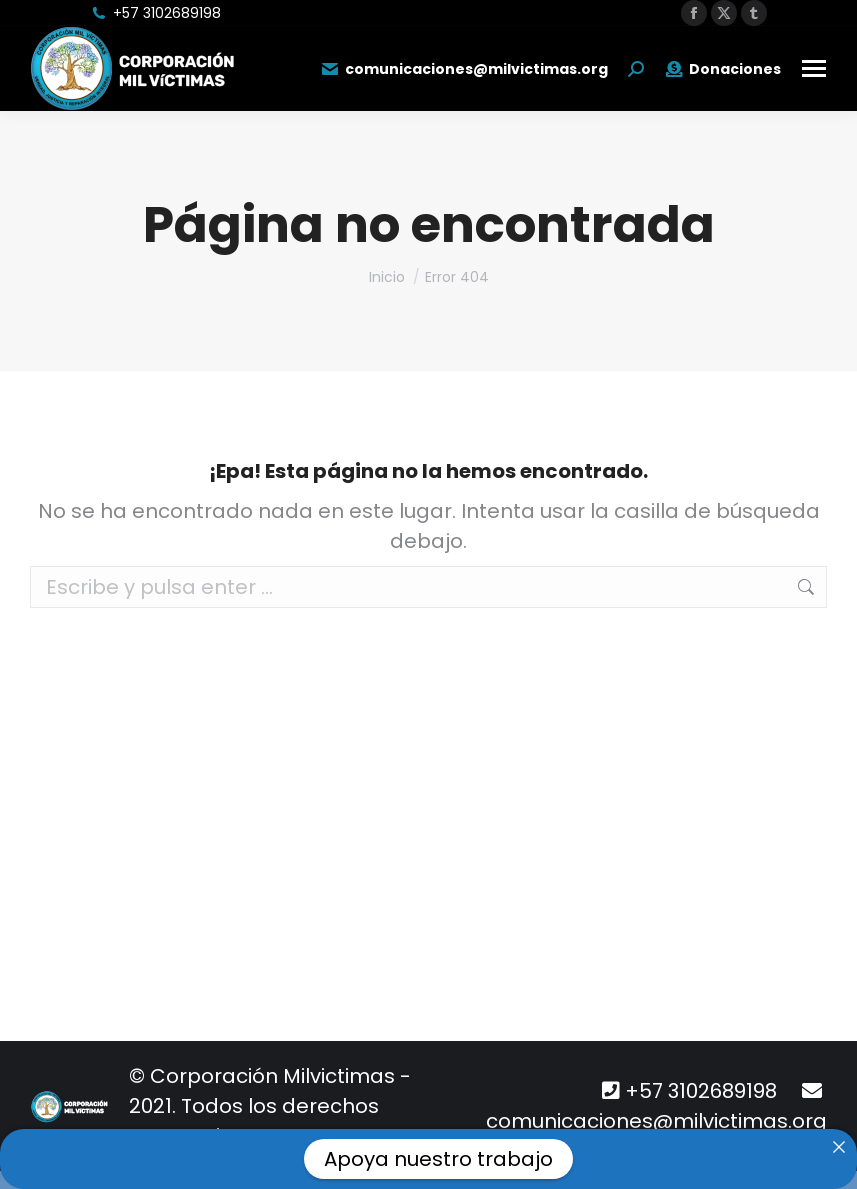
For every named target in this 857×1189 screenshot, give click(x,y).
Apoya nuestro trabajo (438, 1159)
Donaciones (722, 69)
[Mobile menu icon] (814, 68)
